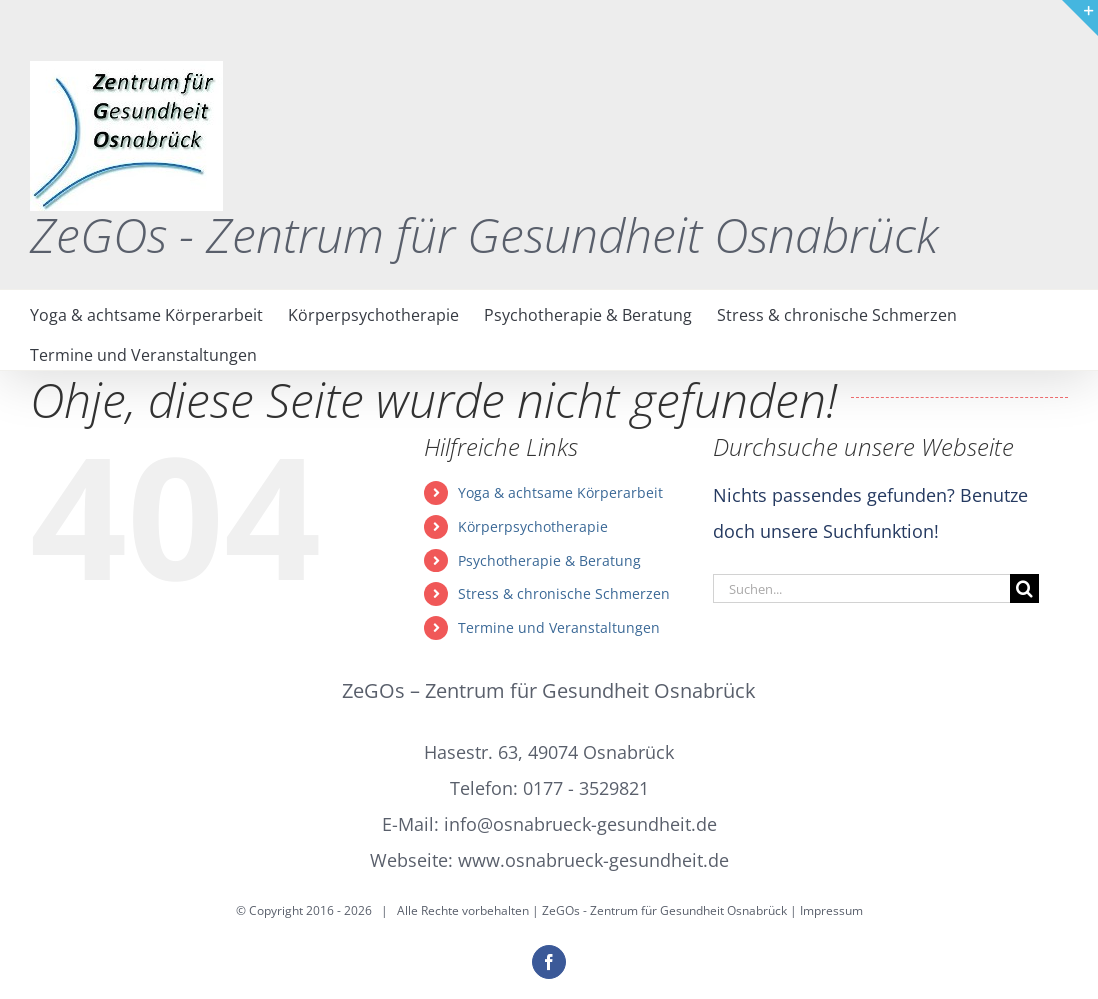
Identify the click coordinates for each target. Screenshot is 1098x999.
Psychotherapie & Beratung (549, 560)
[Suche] (1024, 588)
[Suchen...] (861, 588)
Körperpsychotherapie (533, 526)
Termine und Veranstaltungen (559, 627)
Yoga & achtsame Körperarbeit (560, 492)
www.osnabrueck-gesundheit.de (593, 860)
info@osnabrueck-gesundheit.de (580, 824)
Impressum (831, 910)
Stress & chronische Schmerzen (564, 593)
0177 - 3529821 (586, 788)
